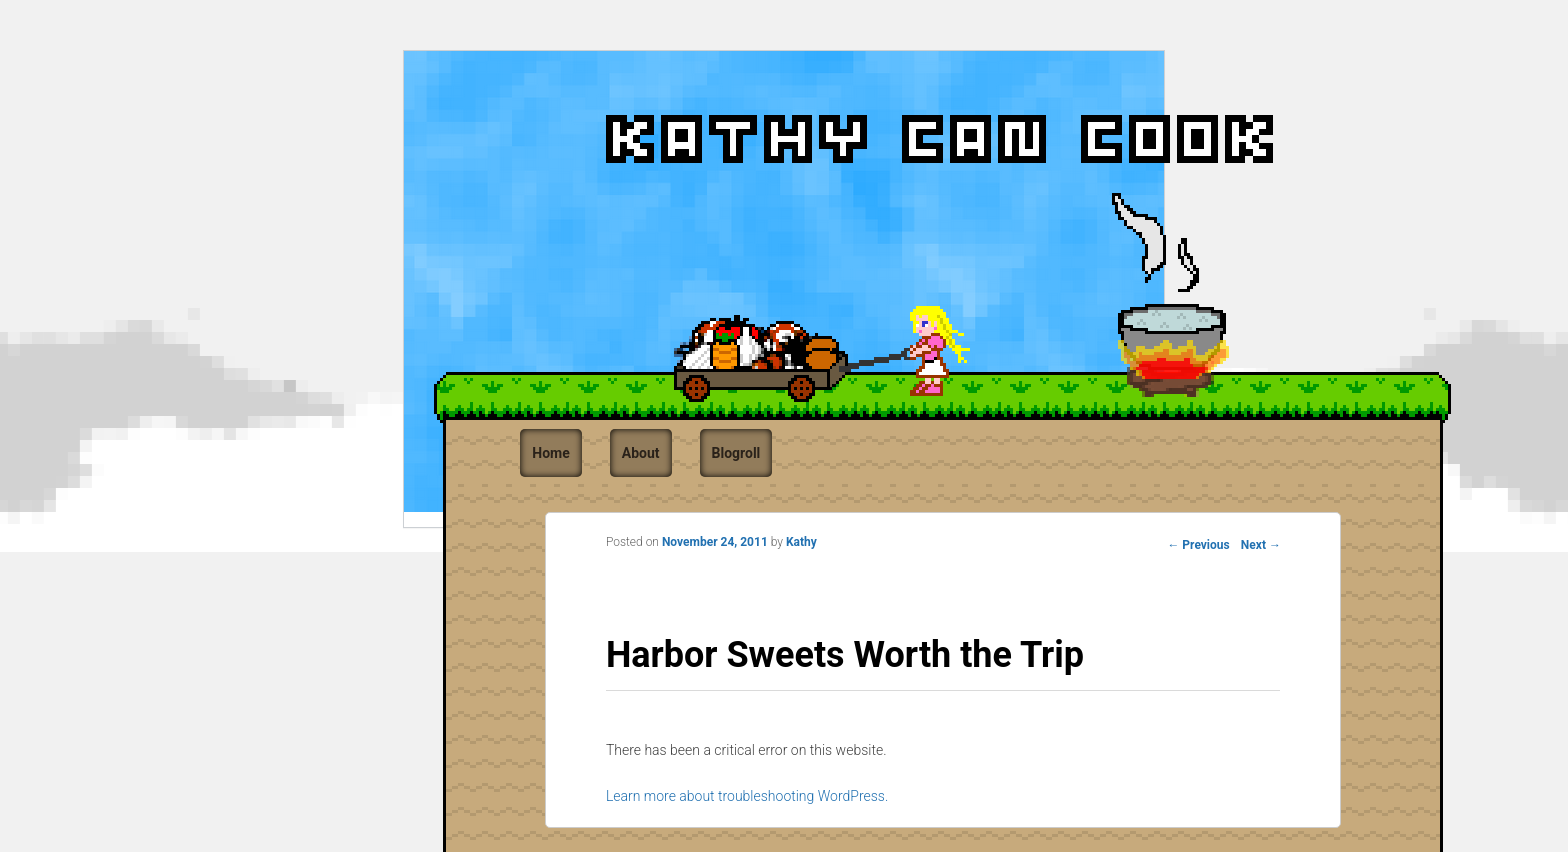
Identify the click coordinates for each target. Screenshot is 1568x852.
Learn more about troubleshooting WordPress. (747, 796)
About (641, 453)
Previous (1198, 545)
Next (1261, 545)
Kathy (801, 542)
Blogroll (736, 453)
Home (550, 453)
